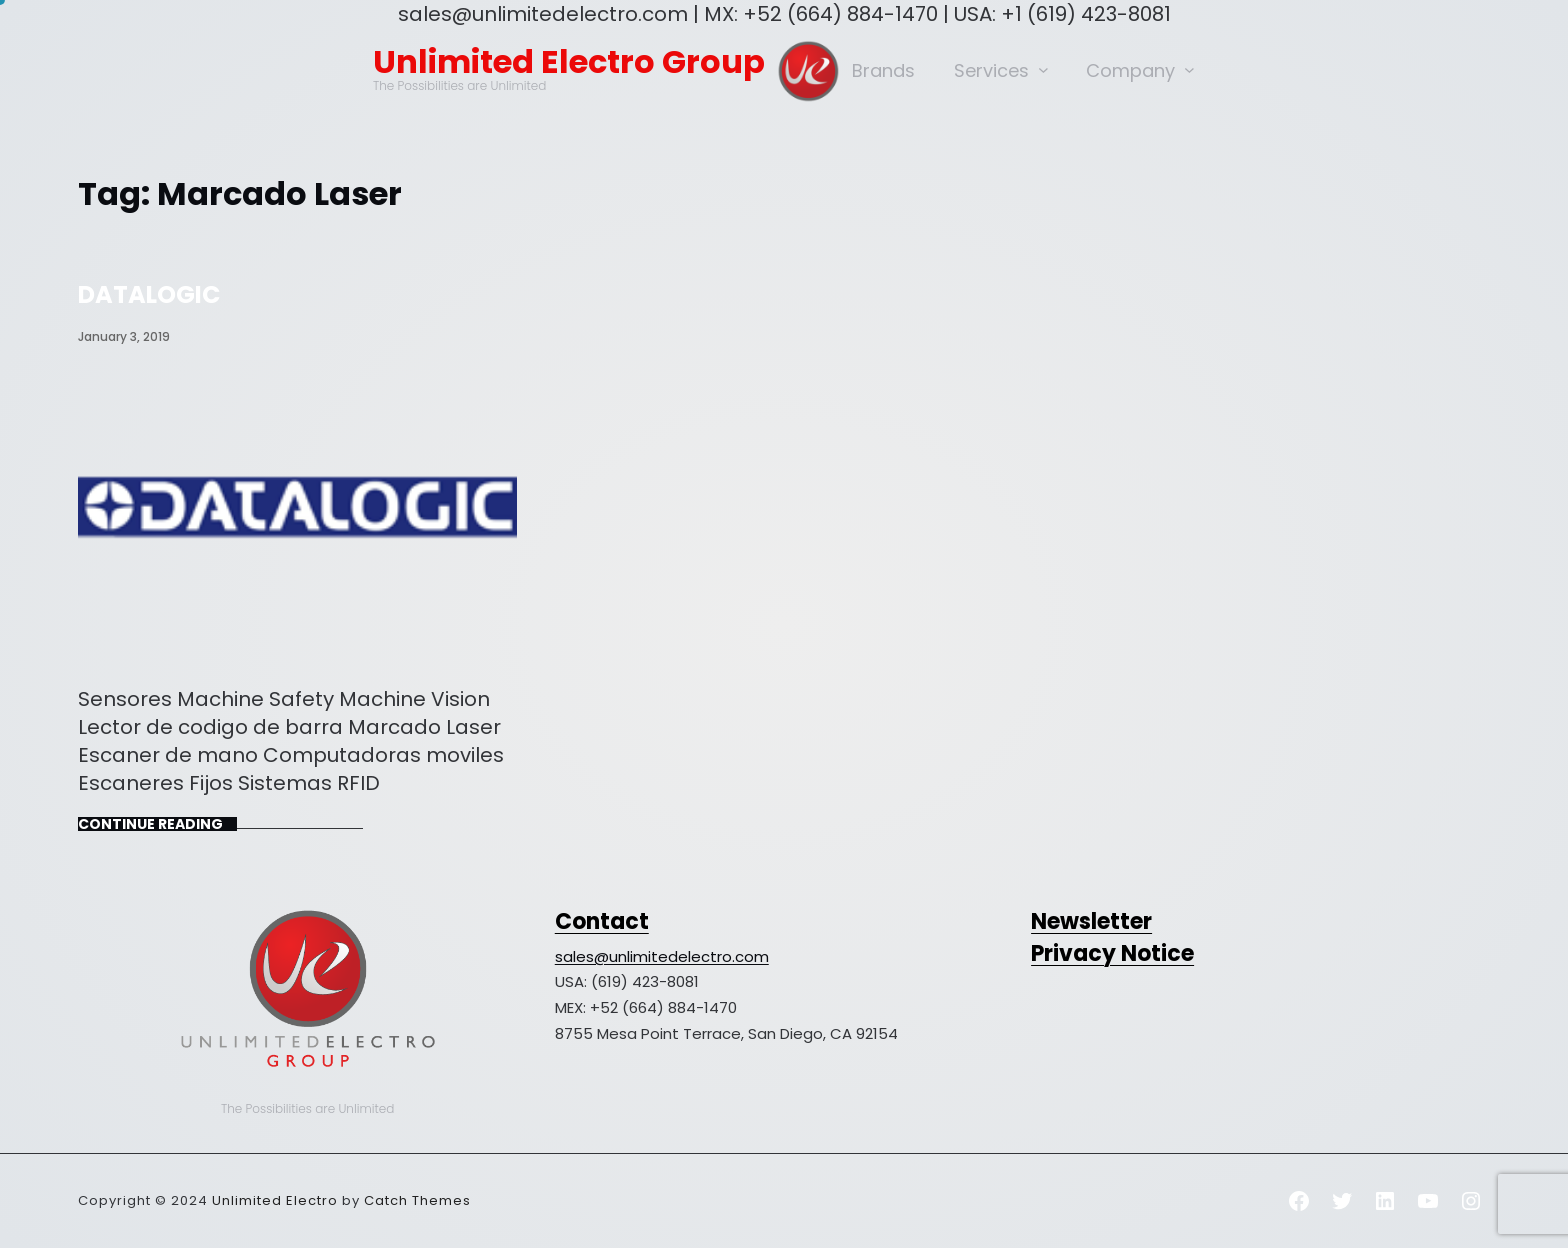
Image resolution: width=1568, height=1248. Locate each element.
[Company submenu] (1189, 69)
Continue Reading (150, 824)
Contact (602, 921)
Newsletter (1091, 921)
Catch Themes (417, 1200)
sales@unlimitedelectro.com (662, 956)
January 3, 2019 (124, 336)
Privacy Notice (1112, 953)
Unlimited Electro (275, 1200)
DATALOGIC (149, 294)
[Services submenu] (1043, 69)
